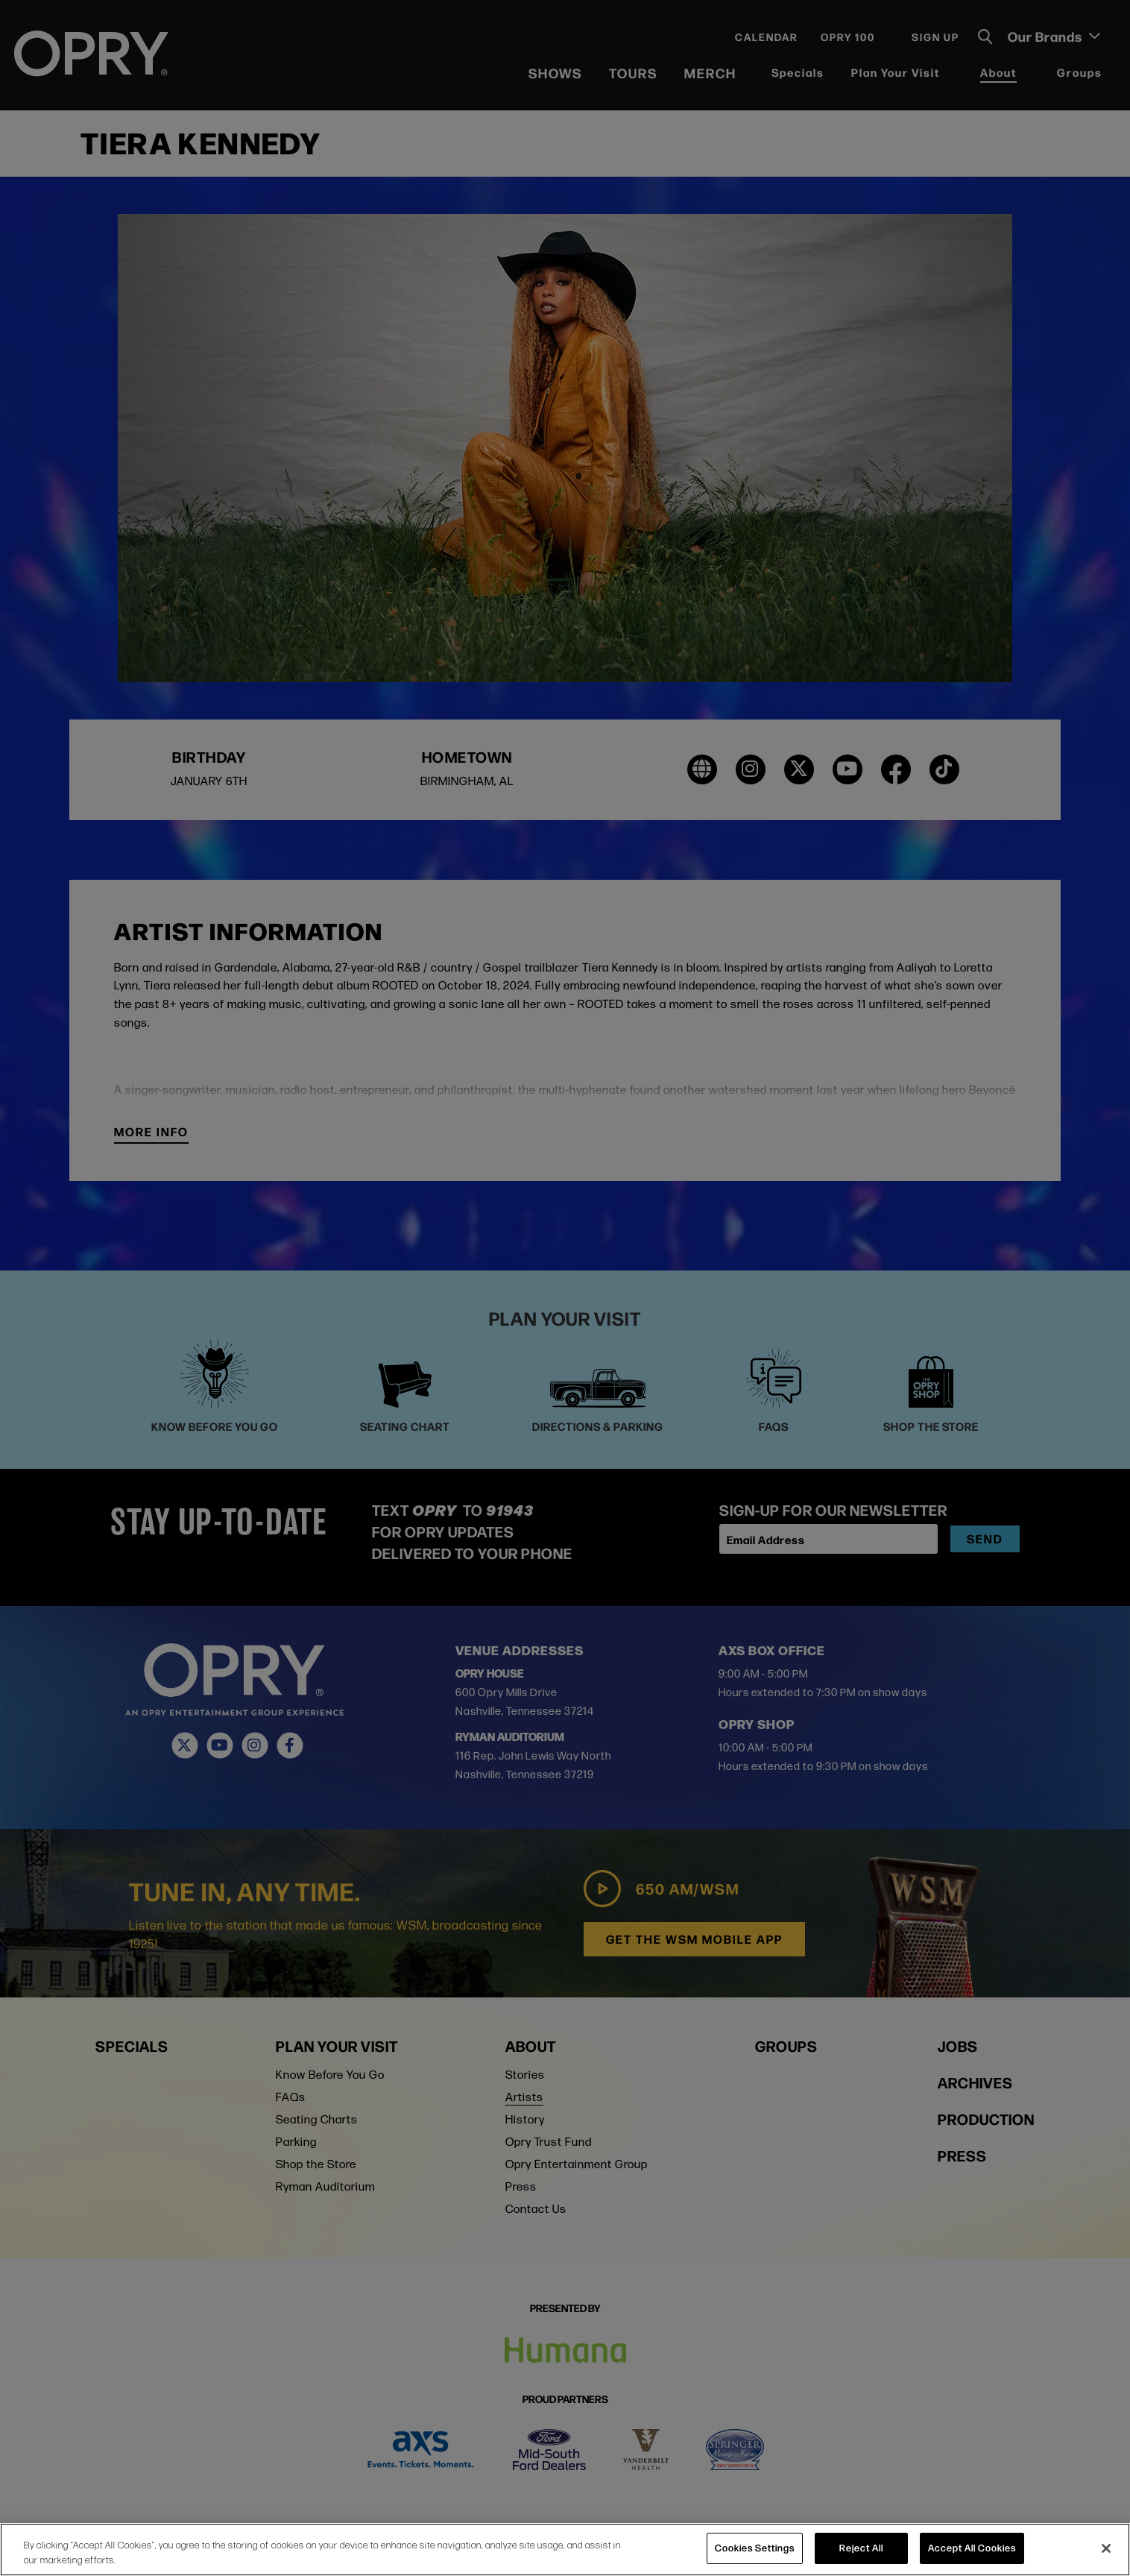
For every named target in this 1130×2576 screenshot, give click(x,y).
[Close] (1106, 2548)
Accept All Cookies (972, 2548)
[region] (565, 2549)
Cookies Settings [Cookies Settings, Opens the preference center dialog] (755, 2548)
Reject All (861, 2548)
